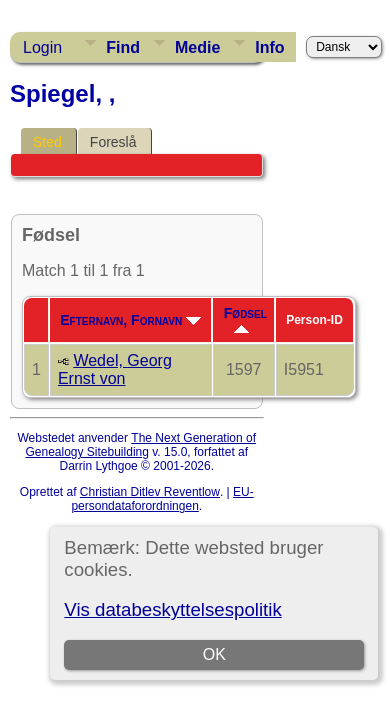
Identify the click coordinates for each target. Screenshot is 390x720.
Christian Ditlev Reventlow (150, 492)
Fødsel (245, 319)
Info (269, 47)
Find (123, 47)
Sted (47, 142)
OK (214, 654)
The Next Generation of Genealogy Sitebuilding (140, 445)
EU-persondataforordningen (162, 499)
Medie (197, 47)
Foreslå (113, 142)
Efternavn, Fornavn (130, 320)
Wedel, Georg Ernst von (115, 369)
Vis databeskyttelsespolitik (172, 609)
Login (42, 47)
